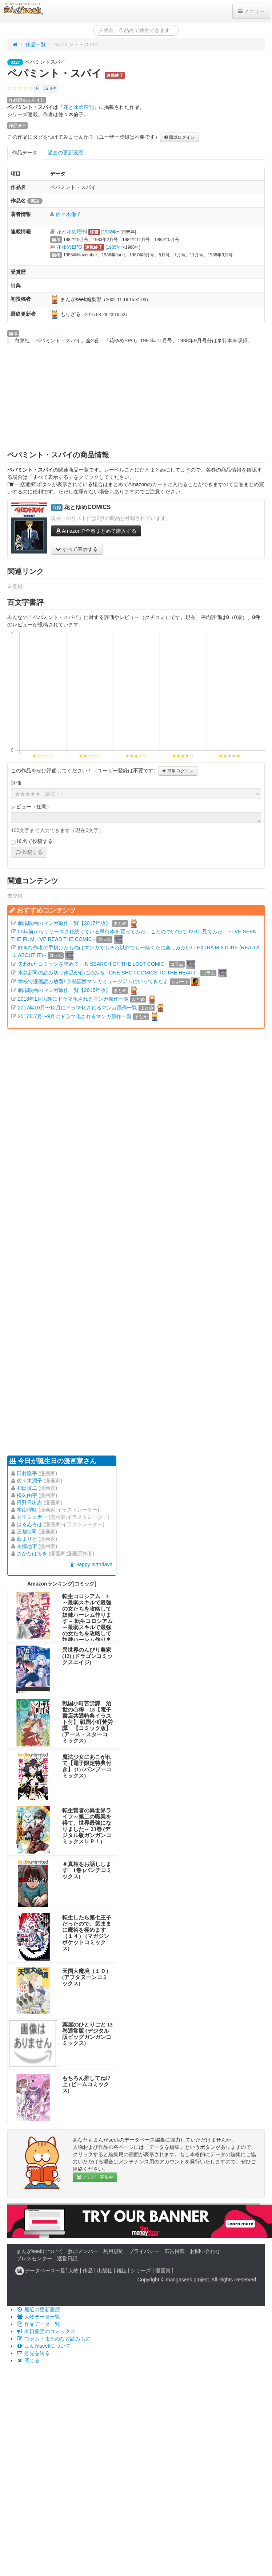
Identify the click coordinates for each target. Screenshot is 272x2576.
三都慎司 (27, 1532)
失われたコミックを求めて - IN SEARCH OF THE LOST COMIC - (92, 964)
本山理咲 (27, 1510)
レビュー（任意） (31, 807)
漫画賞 (163, 2270)
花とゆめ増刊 (78, 107)
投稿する (29, 852)
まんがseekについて (39, 2251)
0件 (50, 88)
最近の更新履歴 (38, 2309)
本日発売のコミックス (45, 2331)
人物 (73, 2270)
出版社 (104, 2270)
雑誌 (121, 2270)
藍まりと (27, 1539)
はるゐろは (29, 1524)
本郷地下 (27, 1546)
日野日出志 (29, 1502)
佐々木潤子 (29, 1481)
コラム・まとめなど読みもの (53, 2338)
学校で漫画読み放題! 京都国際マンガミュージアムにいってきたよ (93, 981)
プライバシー (144, 2251)
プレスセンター (34, 2258)
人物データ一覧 (38, 2317)
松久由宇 (27, 1495)
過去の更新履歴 (65, 152)
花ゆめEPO (69, 247)
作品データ (24, 152)
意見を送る (33, 2353)
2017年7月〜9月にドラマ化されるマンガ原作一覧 (75, 1016)
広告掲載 (174, 2251)
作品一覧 (35, 44)
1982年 (109, 232)
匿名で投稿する (32, 841)
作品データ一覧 (38, 2324)
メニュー (251, 11)
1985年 (114, 247)
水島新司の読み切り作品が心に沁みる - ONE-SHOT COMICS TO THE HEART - (108, 973)
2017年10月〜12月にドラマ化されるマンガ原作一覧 (77, 1008)
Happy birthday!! (91, 1564)
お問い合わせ (205, 2251)
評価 (16, 783)
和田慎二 (27, 1488)
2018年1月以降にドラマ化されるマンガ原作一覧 (73, 999)
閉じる (28, 2360)
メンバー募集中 (95, 2177)
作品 (88, 2270)
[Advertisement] (136, 396)
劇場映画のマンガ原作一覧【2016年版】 (64, 990)
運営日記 (67, 2258)
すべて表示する (77, 549)
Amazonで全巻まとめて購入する (96, 531)
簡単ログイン (179, 137)
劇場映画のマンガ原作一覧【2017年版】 (64, 923)
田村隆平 (27, 1473)
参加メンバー (83, 2251)
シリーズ (141, 2270)
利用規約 (113, 2251)
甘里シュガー (32, 1517)
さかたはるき (32, 1553)
